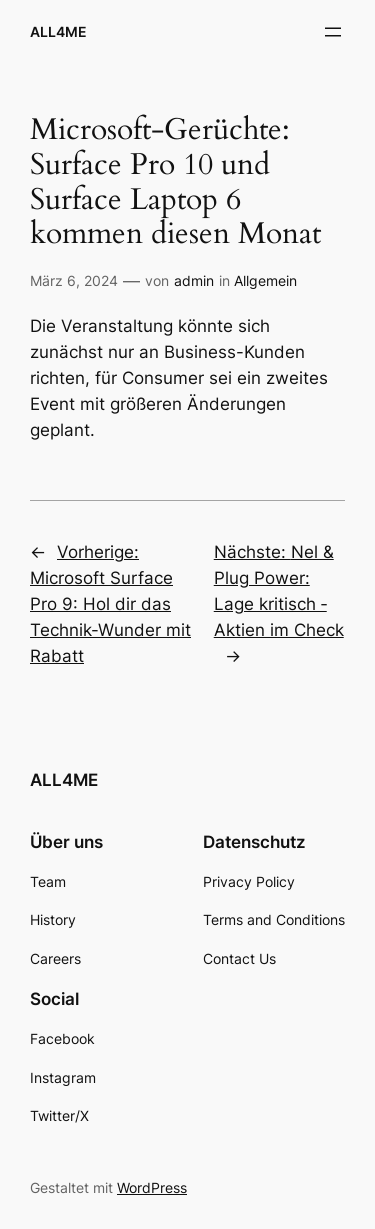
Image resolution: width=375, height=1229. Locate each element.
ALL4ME (58, 31)
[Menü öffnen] (333, 32)
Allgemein (265, 280)
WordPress (152, 1187)
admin (194, 280)
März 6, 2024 (74, 280)
